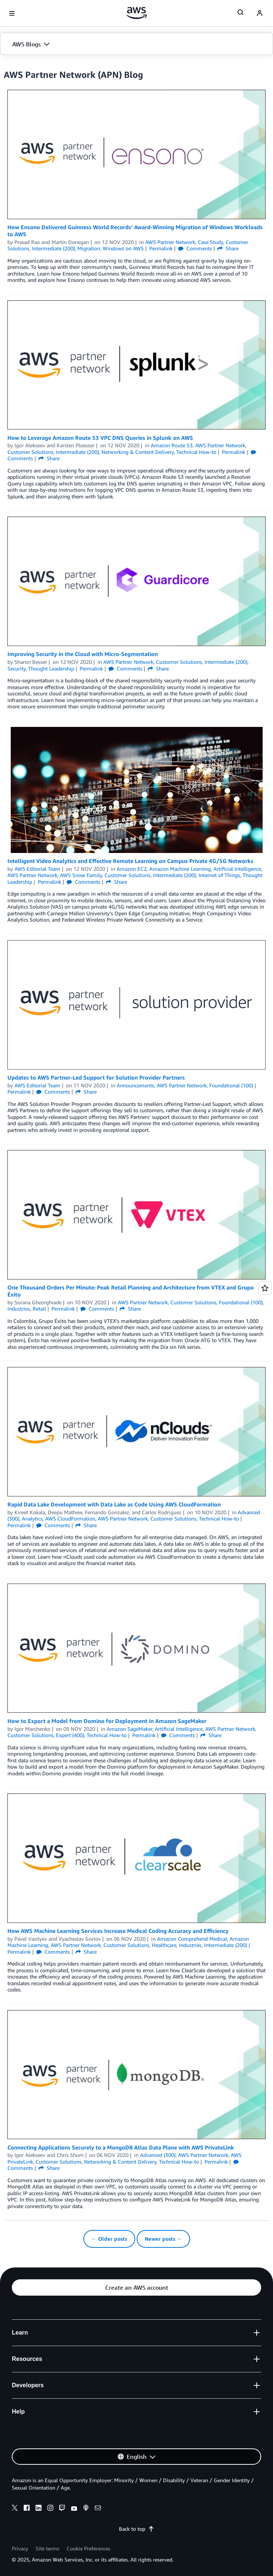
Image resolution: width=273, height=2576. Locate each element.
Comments (195, 248)
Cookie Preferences (88, 2548)
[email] (98, 2509)
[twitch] (62, 2509)
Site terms (47, 2548)
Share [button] (228, 248)
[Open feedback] (265, 1288)
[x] (15, 2509)
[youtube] (74, 2509)
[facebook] (27, 2509)
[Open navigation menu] (12, 13)
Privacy (20, 2548)
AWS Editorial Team (37, 869)
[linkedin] (38, 2509)
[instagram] (50, 2509)
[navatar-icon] (259, 13)
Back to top (136, 2529)
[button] (136, 44)
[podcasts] (86, 2509)
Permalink (161, 248)
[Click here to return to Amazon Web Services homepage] (136, 13)
